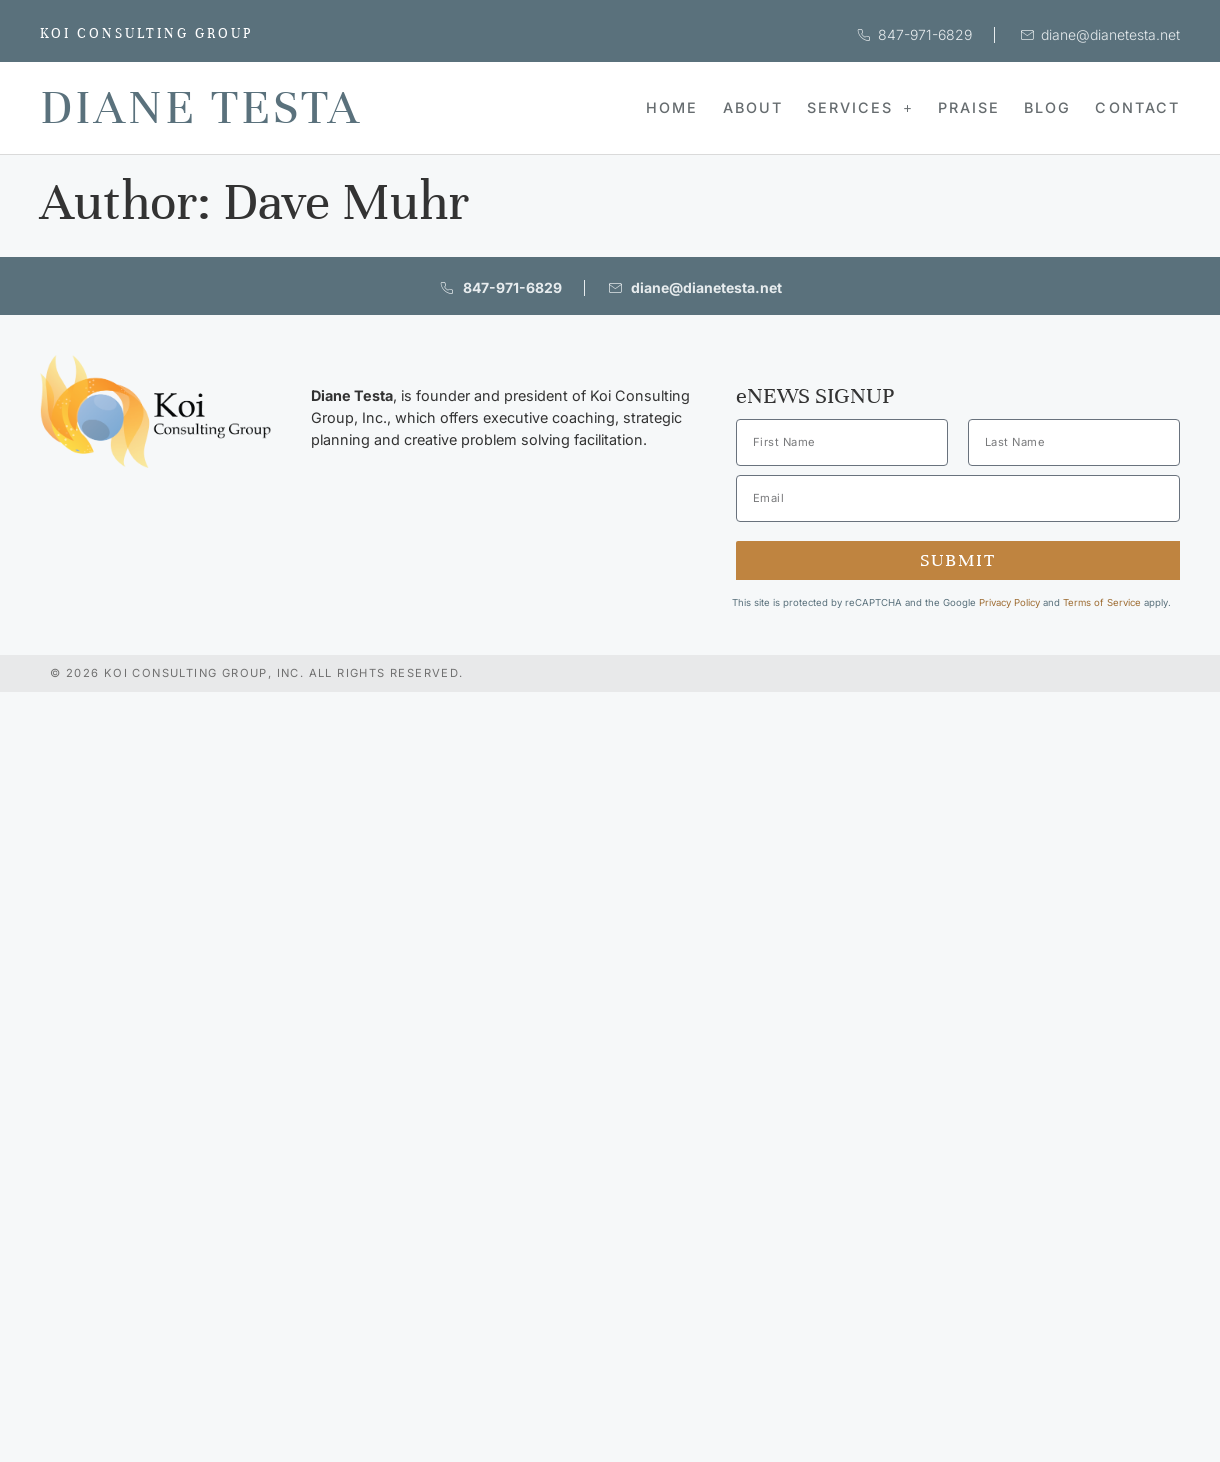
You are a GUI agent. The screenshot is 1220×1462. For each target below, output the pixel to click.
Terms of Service (1102, 602)
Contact (1137, 107)
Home (672, 107)
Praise (969, 107)
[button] (860, 108)
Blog (1047, 107)
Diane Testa (201, 107)
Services (860, 107)
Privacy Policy (1009, 602)
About (753, 107)
